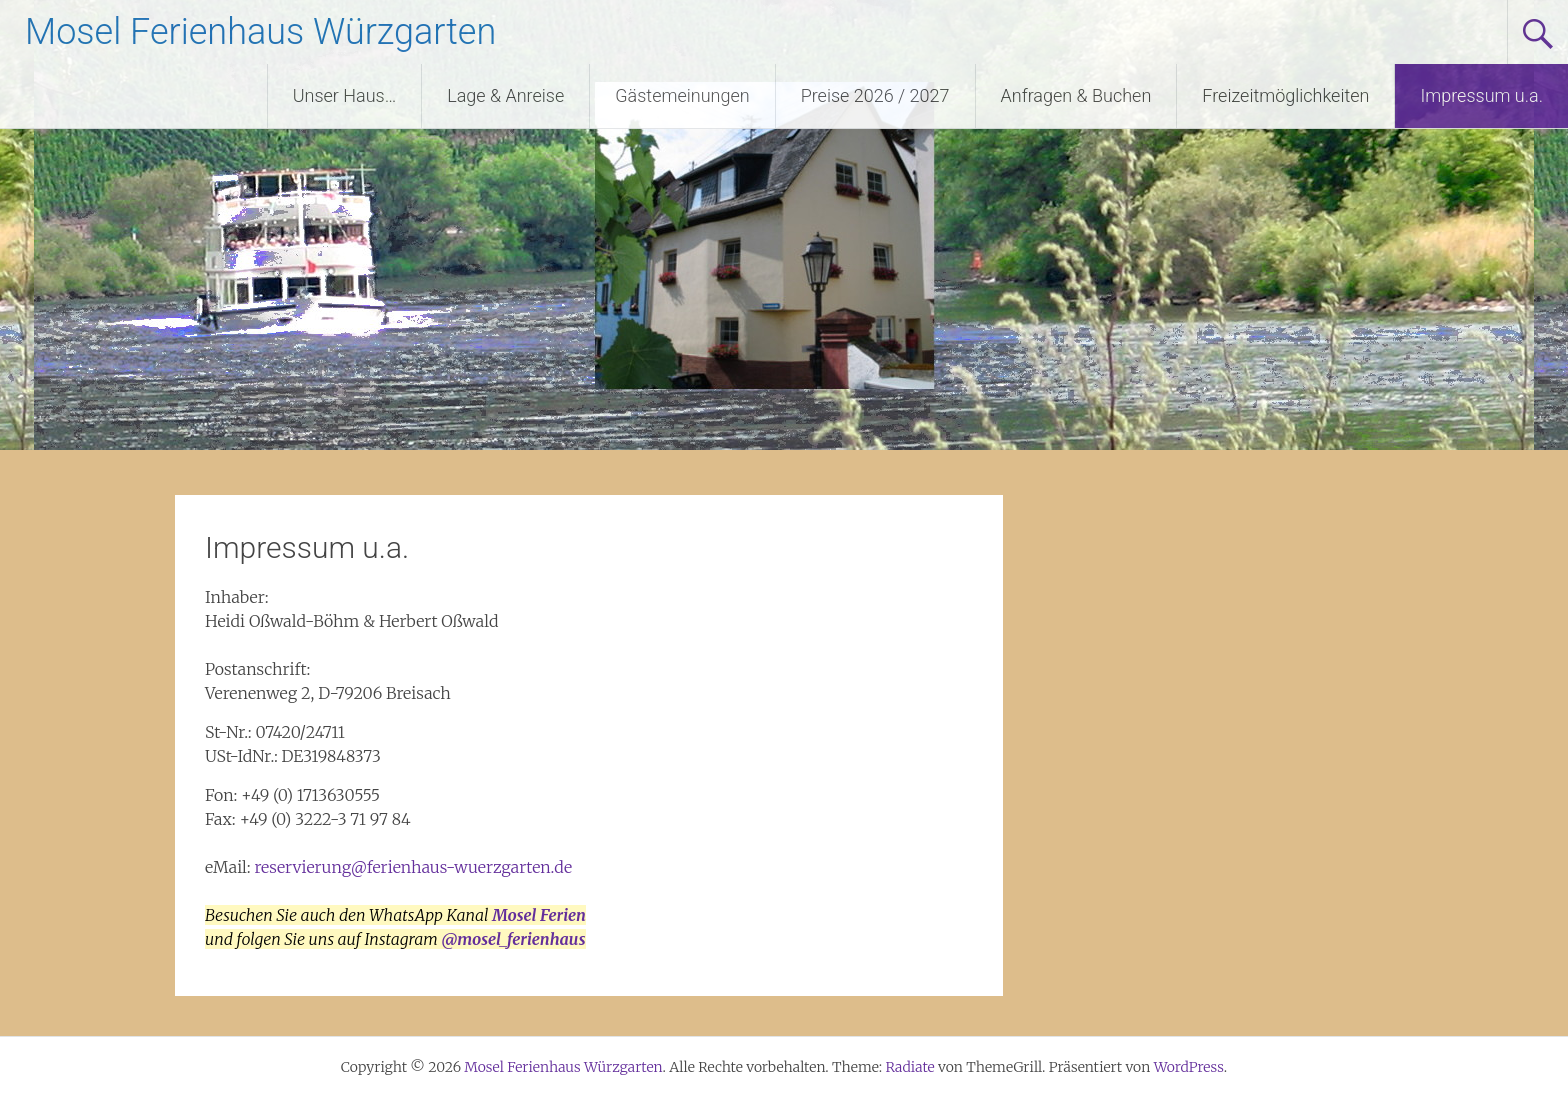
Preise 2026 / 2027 (875, 95)
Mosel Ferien (539, 915)
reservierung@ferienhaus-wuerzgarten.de (413, 867)
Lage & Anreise (505, 95)
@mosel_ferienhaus (514, 939)
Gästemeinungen (682, 95)
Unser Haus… (345, 95)
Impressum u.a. (1481, 95)
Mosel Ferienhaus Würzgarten (260, 32)
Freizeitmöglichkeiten (1285, 95)
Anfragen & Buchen (1076, 95)
